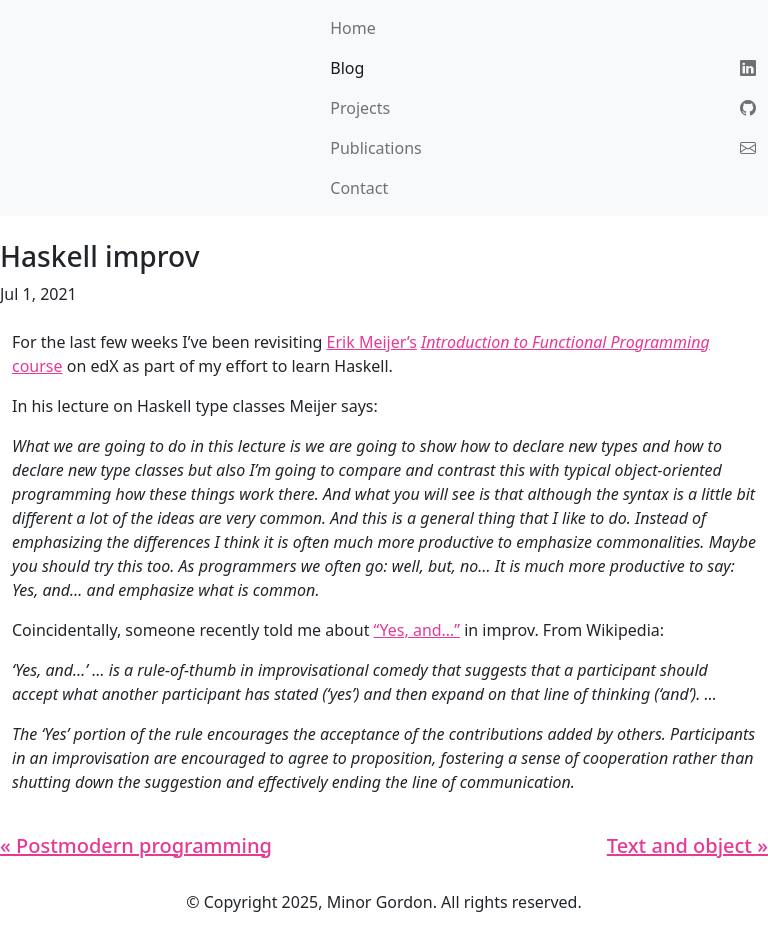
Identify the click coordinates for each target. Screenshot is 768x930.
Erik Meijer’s (372, 342)
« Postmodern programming (136, 845)
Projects (360, 108)
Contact (359, 188)
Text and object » (687, 845)
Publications (375, 148)
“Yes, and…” (417, 630)
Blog (347, 68)
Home (353, 28)
